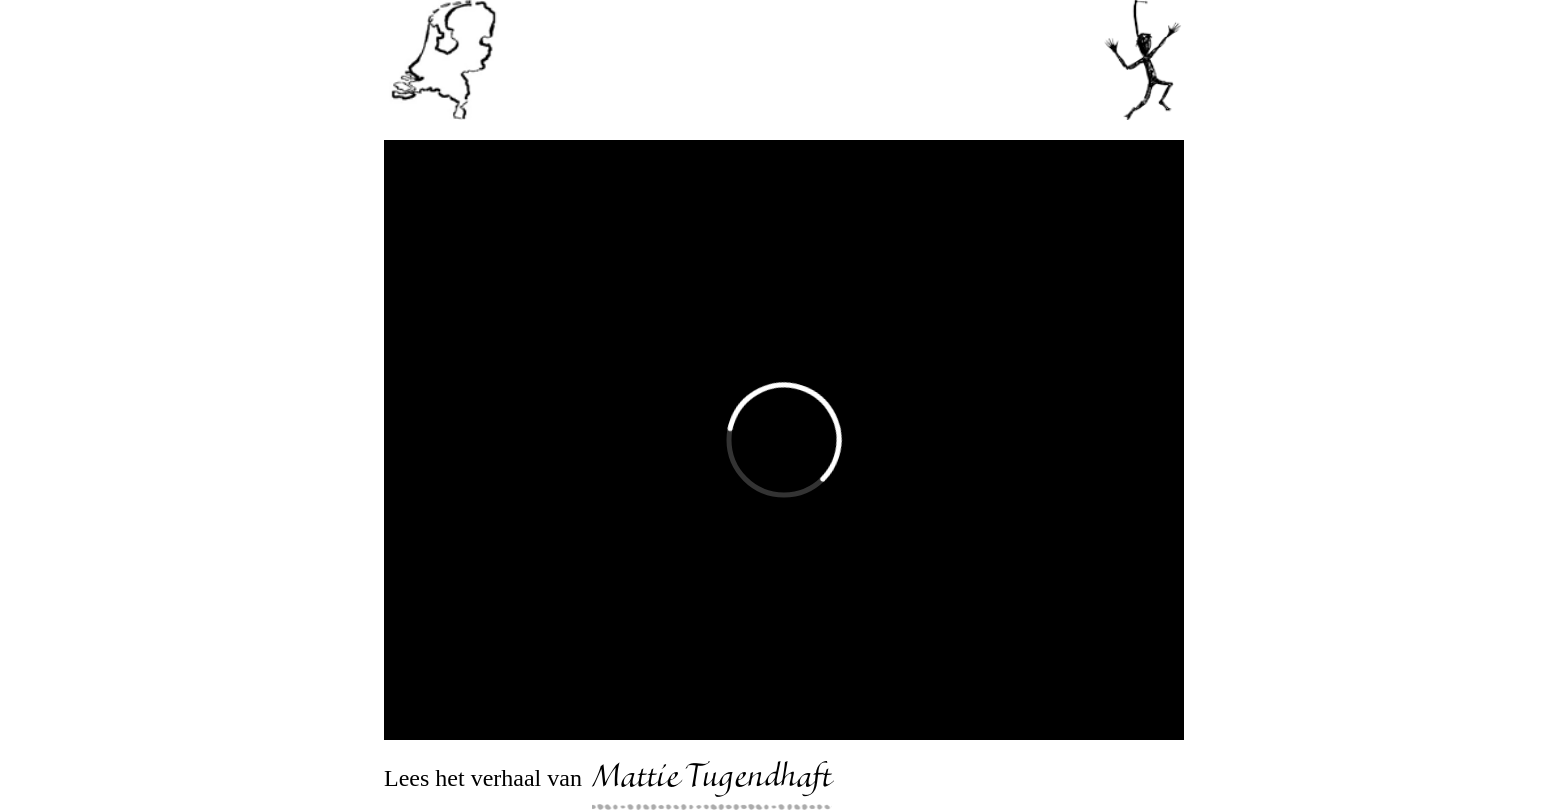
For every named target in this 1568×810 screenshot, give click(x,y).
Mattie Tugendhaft (712, 780)
